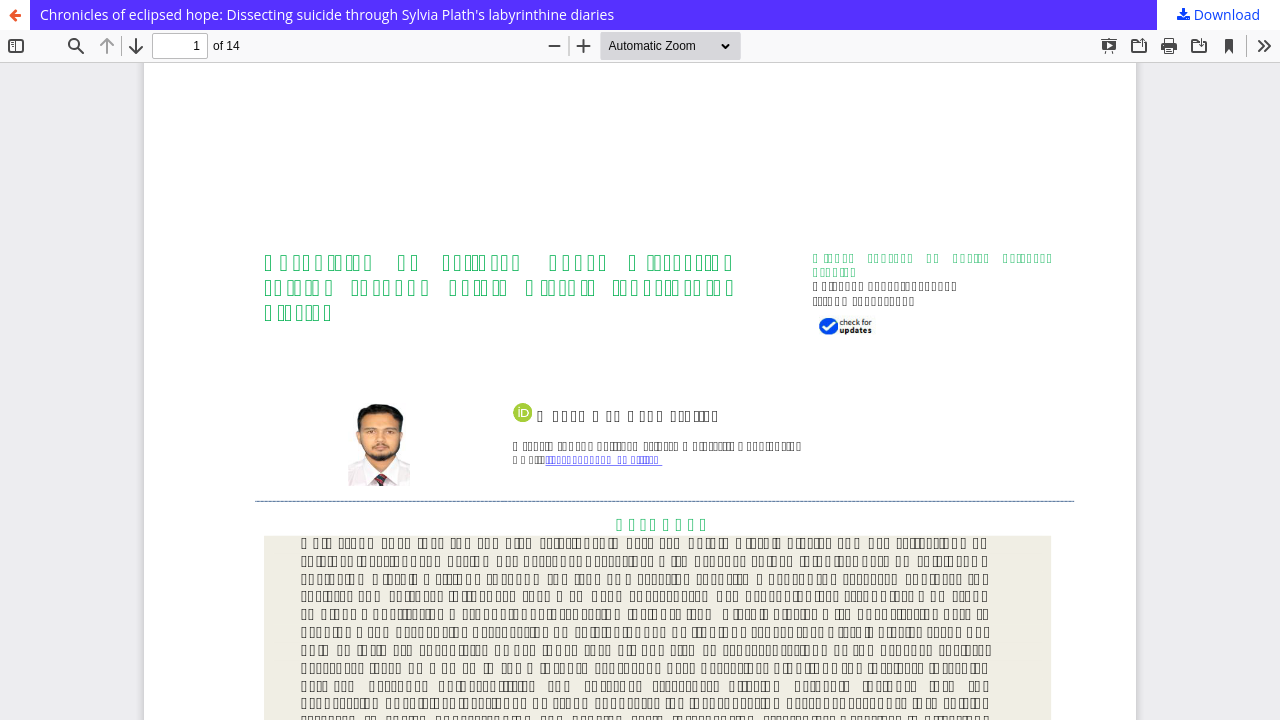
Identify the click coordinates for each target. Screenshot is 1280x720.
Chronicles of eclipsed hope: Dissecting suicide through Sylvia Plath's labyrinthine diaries (327, 14)
